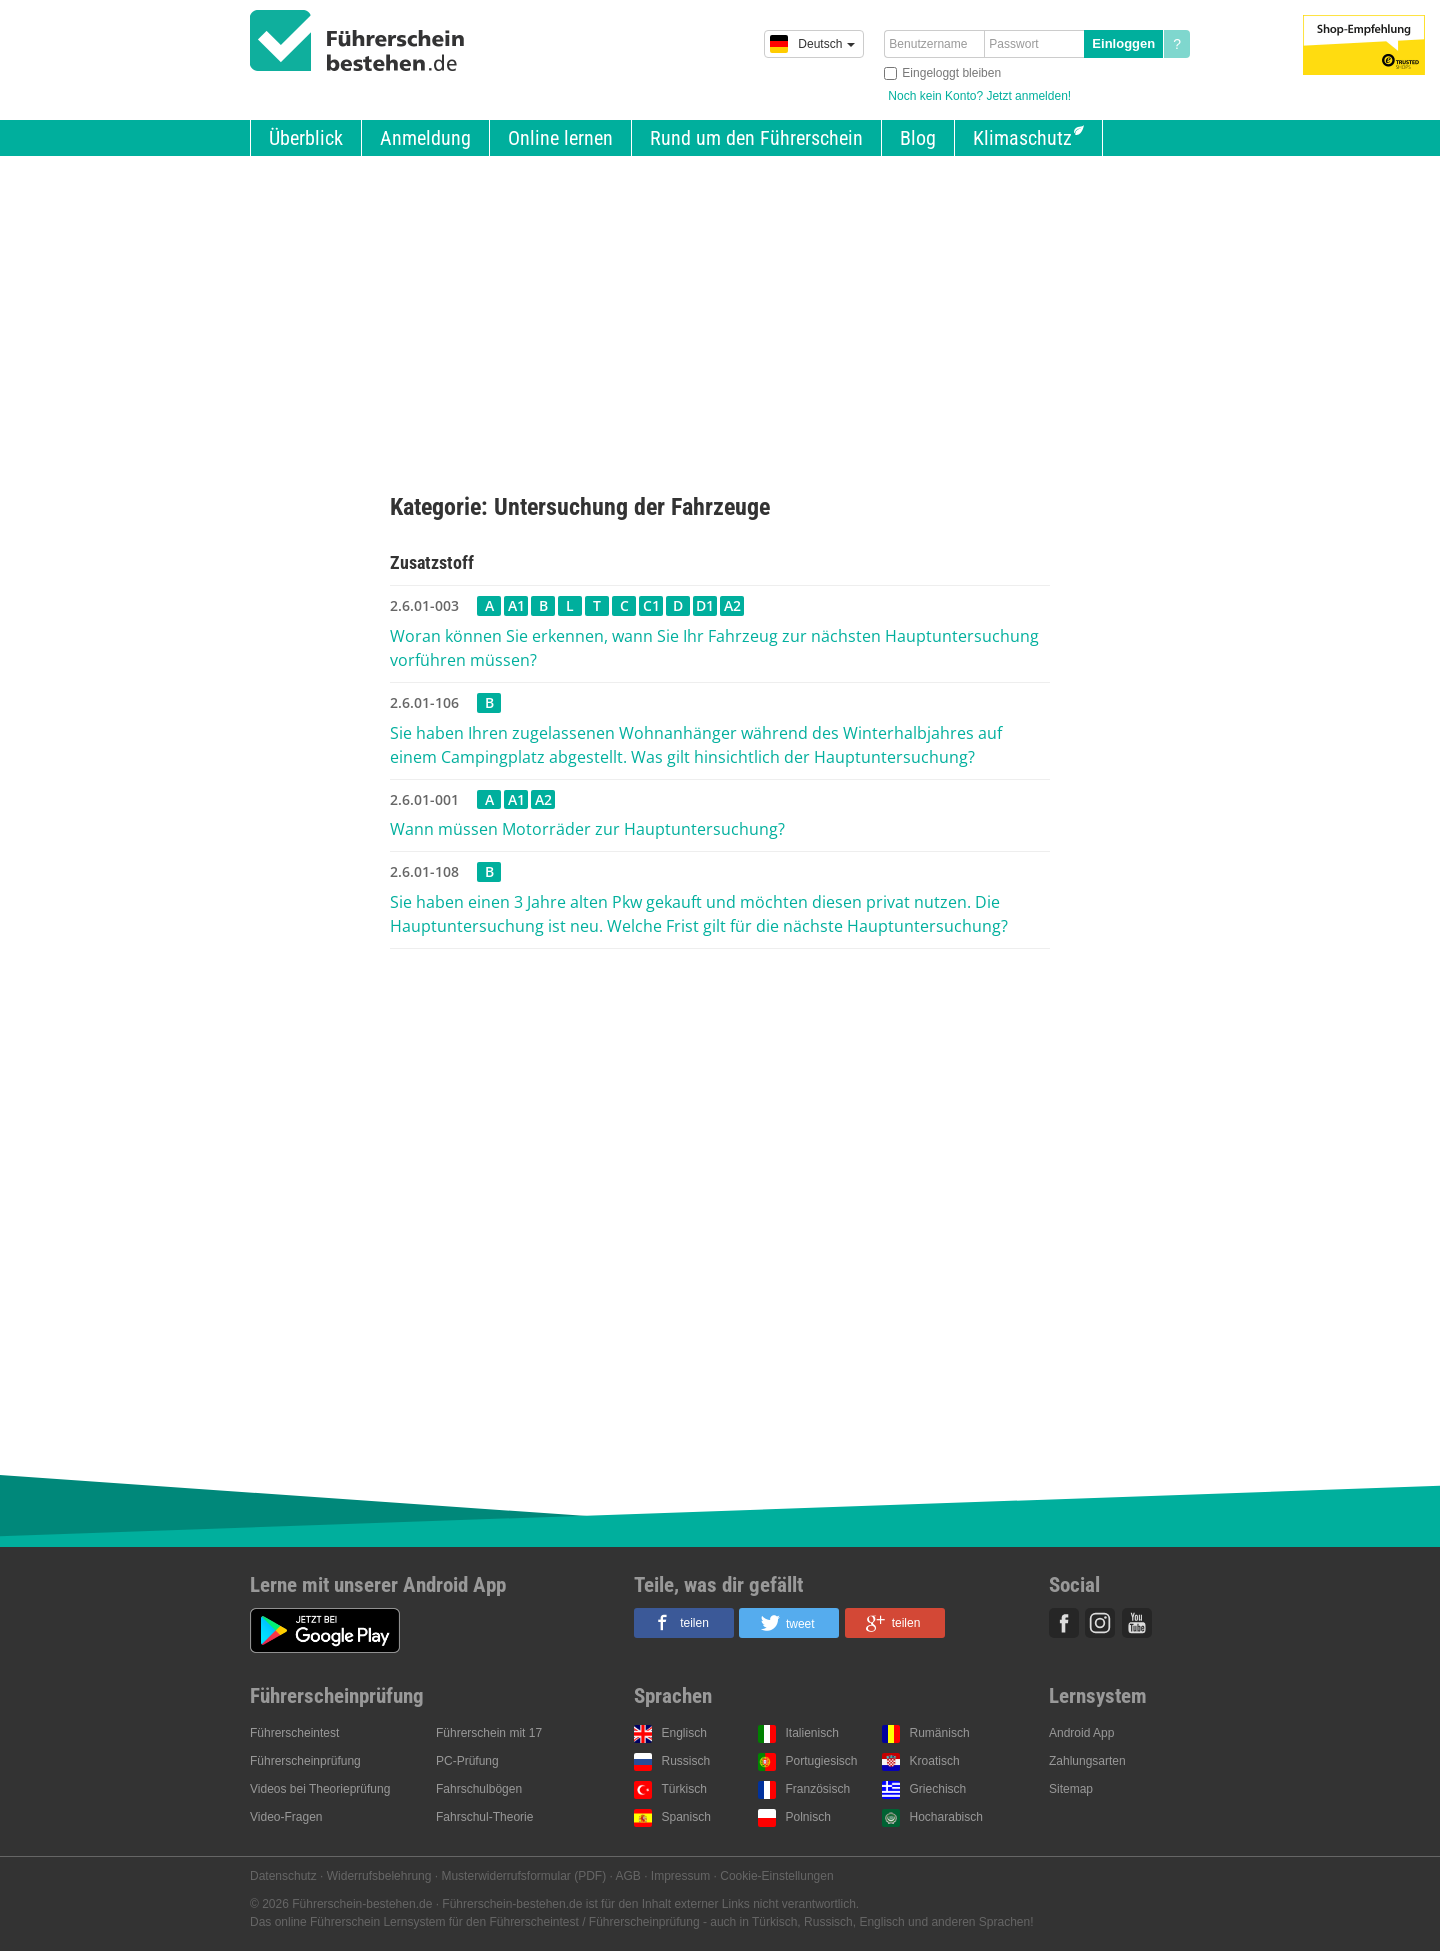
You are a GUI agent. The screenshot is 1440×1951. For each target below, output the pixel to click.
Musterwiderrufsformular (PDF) (523, 1876)
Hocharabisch (946, 1817)
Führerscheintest (294, 1733)
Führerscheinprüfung (305, 1761)
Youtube (1137, 1623)
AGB (628, 1876)
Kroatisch (935, 1761)
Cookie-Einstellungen (776, 1876)
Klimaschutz (1022, 138)
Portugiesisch (822, 1761)
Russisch (686, 1761)
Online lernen (560, 138)
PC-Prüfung (467, 1761)
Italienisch (812, 1733)
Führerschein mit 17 (489, 1733)
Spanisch (686, 1817)
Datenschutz (283, 1876)
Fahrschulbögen (479, 1789)
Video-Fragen (286, 1817)
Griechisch (938, 1789)
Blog (918, 138)
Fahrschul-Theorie (484, 1817)
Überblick (306, 138)
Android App (1081, 1733)
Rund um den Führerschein (756, 138)
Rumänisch (940, 1733)
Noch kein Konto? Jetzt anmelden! (979, 96)
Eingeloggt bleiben (951, 73)
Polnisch (808, 1817)
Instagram (1100, 1623)
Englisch (684, 1733)
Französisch (818, 1789)
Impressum (680, 1876)
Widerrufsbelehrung (379, 1876)
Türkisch (684, 1789)
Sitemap (1071, 1789)
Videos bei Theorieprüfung (320, 1789)
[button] (684, 1623)
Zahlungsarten (1087, 1761)
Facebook (1064, 1623)
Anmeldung (425, 138)
